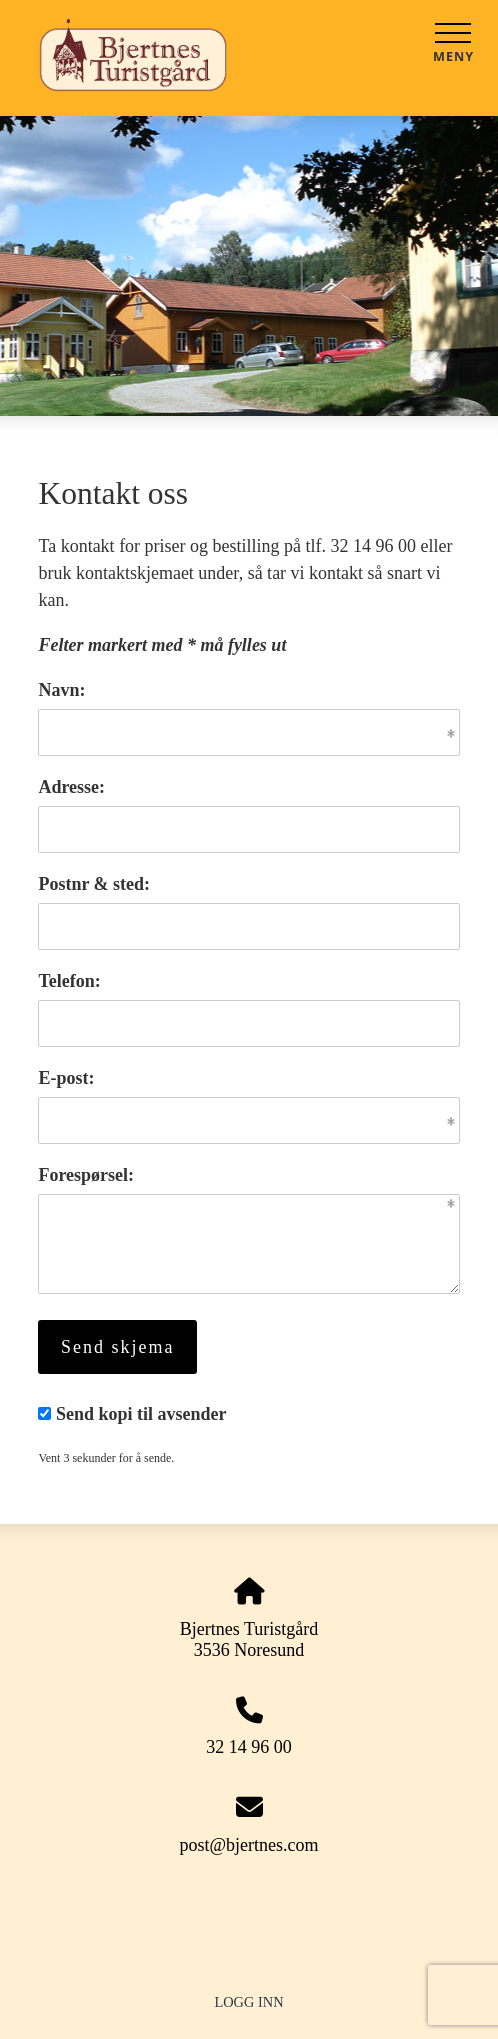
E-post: (66, 1078)
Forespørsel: (86, 1175)
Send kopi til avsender (141, 1414)
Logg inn (248, 2002)
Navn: (61, 690)
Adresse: (71, 787)
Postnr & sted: (94, 884)
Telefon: (69, 981)
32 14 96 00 (249, 1747)
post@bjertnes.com (248, 1845)
